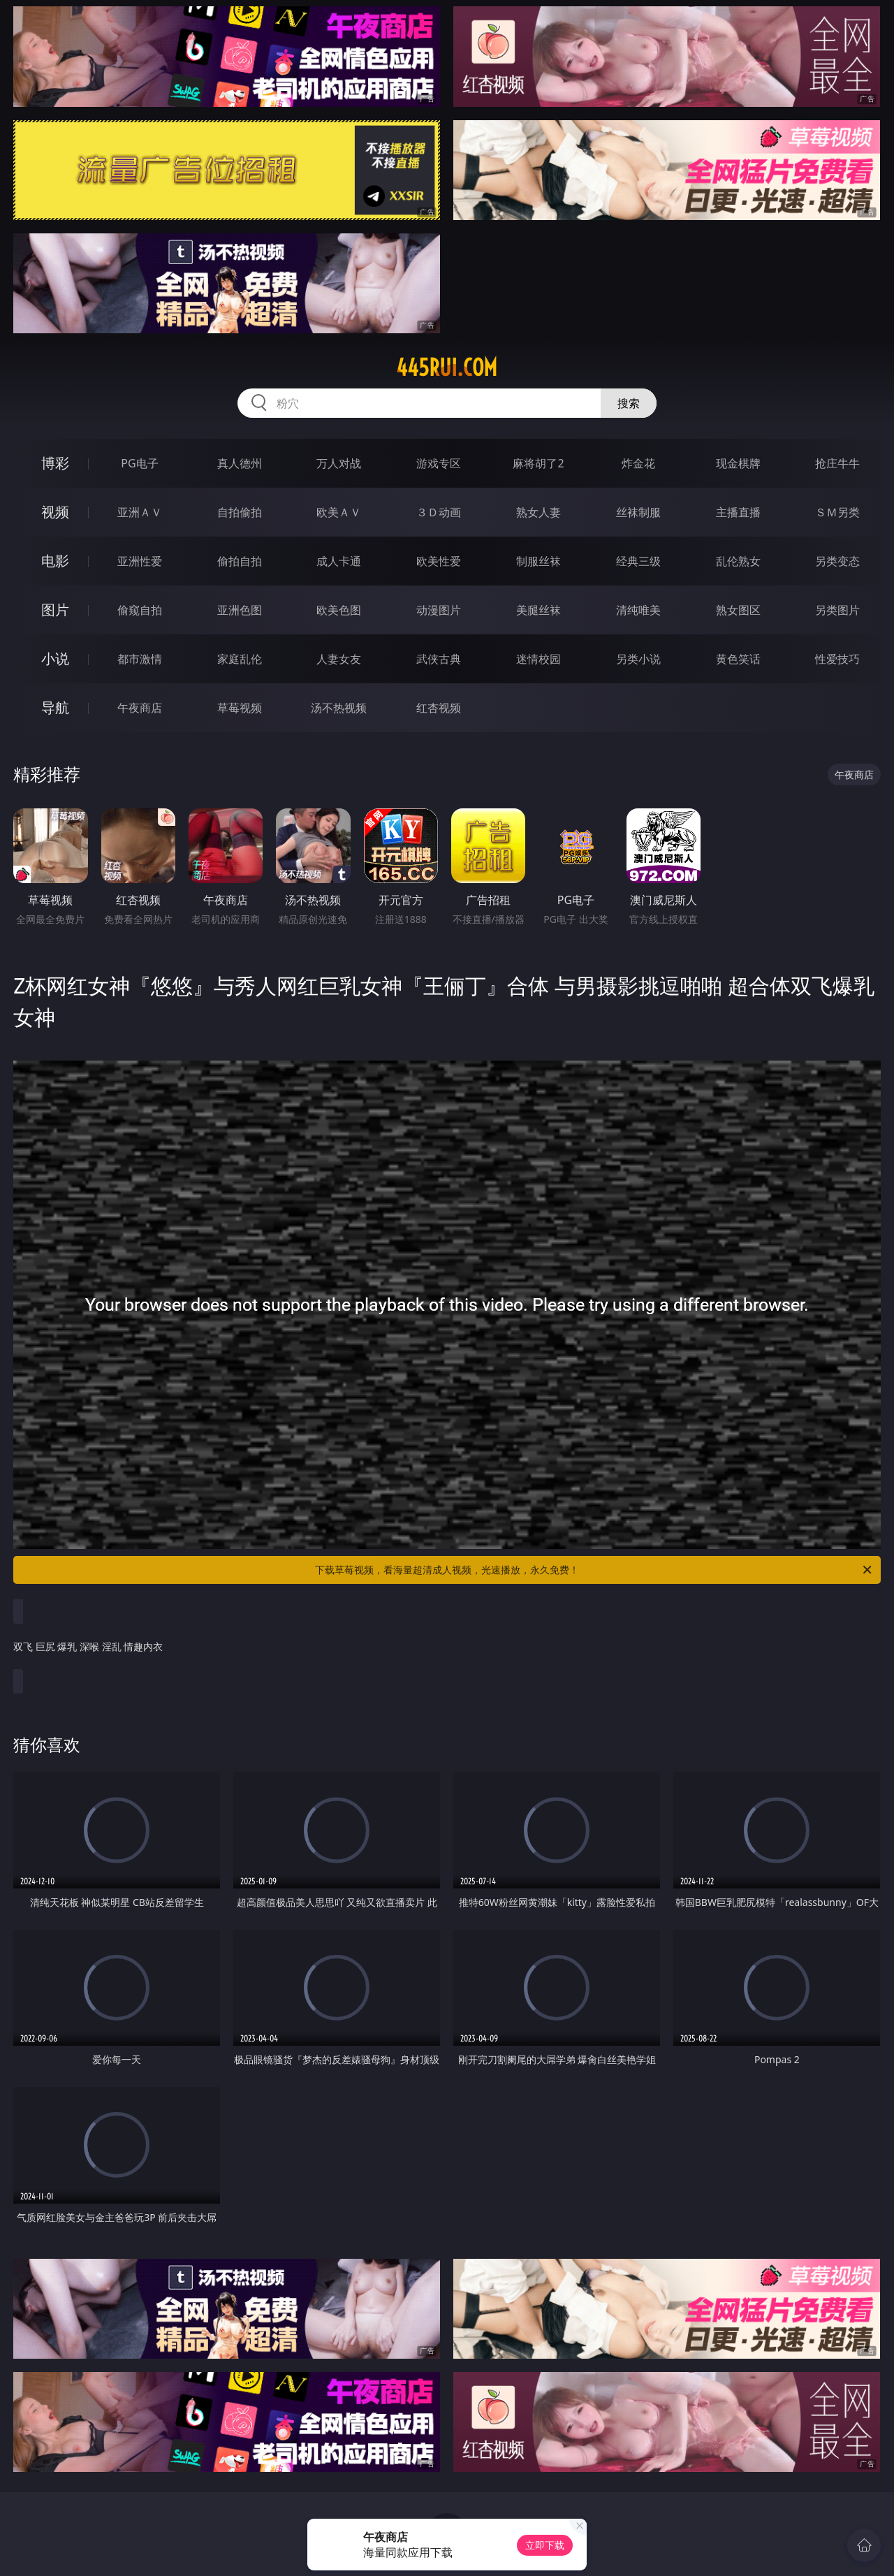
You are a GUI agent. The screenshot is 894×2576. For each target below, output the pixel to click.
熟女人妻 (538, 512)
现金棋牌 (738, 463)
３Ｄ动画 (438, 512)
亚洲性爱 (139, 561)
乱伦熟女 (738, 561)
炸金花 (638, 463)
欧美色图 (338, 610)
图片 (55, 609)
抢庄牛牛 (837, 463)
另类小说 (638, 659)
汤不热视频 (339, 707)
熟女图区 (738, 610)
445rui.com (446, 367)
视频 (55, 511)
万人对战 (338, 463)
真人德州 (239, 463)
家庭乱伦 (239, 659)
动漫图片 (438, 610)
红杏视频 (438, 707)
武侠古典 (438, 659)
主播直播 (738, 512)
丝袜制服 (638, 512)
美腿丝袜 (538, 610)
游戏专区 (438, 463)
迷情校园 (538, 659)
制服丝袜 (538, 561)
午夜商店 (139, 707)
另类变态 (837, 561)
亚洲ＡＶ (139, 512)
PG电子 (139, 463)
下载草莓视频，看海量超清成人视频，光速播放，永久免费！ (594, 1570)
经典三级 (638, 561)
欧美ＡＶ (338, 512)
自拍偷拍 (239, 512)
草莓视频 (239, 707)
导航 (55, 707)
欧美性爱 (438, 561)
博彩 (55, 462)
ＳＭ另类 (837, 512)
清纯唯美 (638, 610)
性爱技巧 (837, 659)
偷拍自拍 (239, 561)
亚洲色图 (239, 610)
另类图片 (837, 610)
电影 (55, 560)
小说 (55, 658)
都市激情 (139, 659)
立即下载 (544, 2545)
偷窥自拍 (139, 610)
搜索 (628, 403)
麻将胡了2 (538, 463)
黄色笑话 (738, 659)
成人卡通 (338, 561)
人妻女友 (338, 659)
